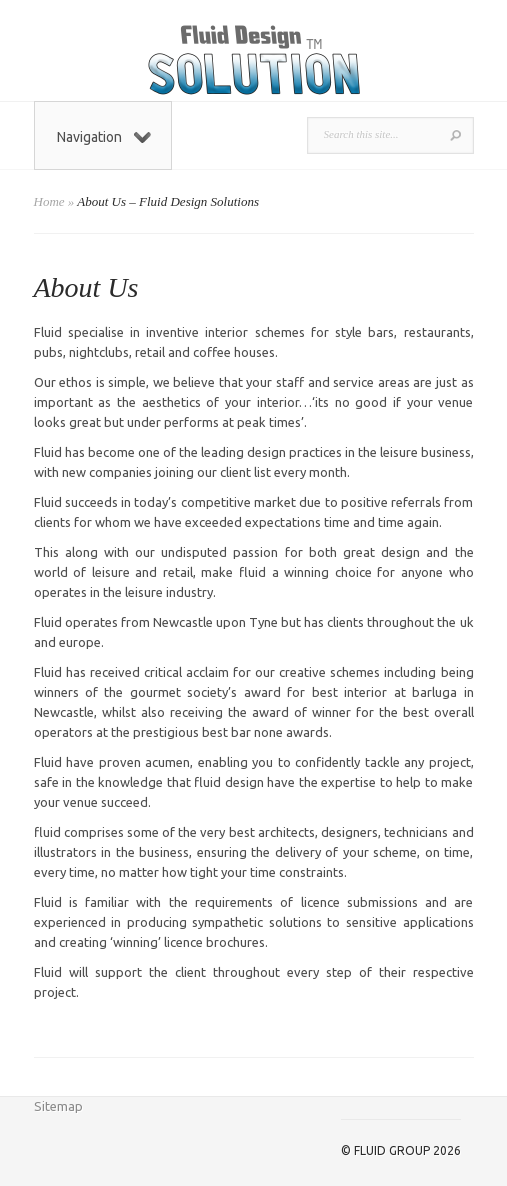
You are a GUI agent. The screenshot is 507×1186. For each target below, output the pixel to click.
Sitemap (58, 1106)
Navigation (104, 137)
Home (49, 201)
